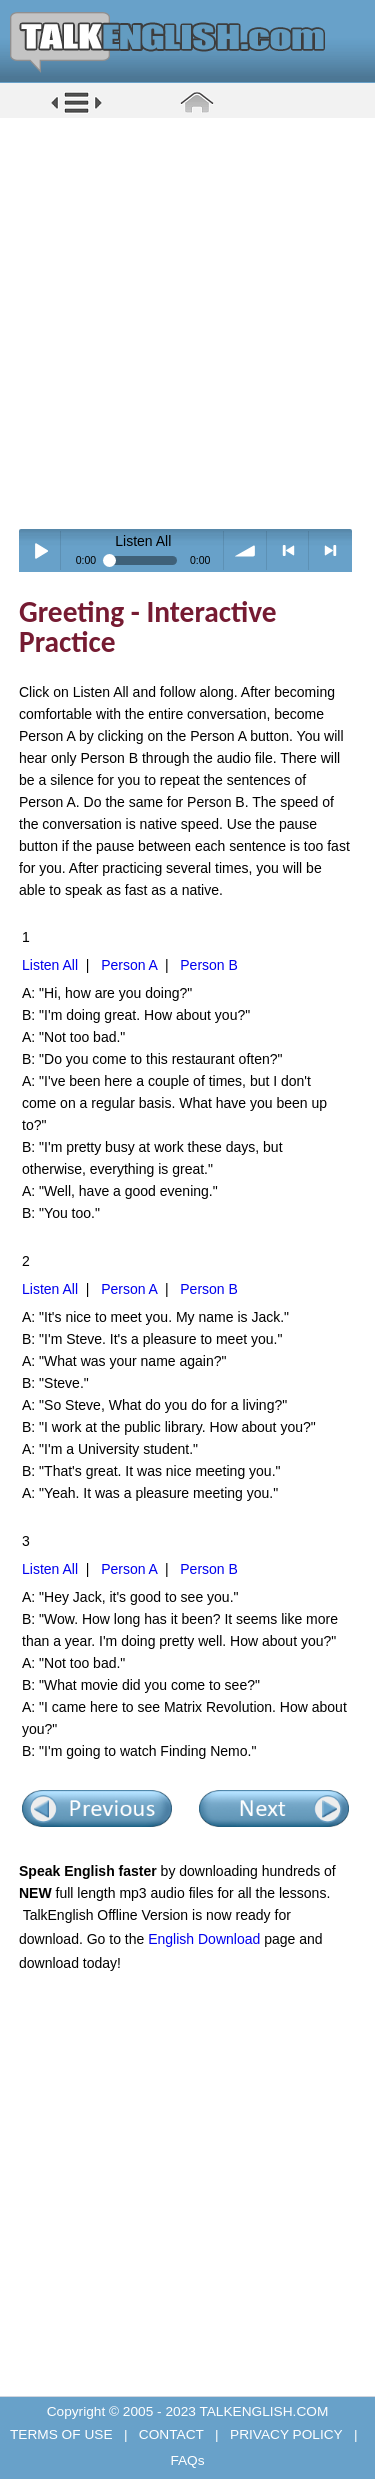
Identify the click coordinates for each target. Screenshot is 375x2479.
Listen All (50, 965)
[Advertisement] (187, 322)
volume (245, 550)
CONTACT (171, 2434)
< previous (288, 550)
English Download (204, 1939)
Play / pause (40, 550)
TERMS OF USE (63, 2434)
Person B (209, 965)
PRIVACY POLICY (286, 2434)
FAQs (187, 2460)
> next (330, 550)
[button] (76, 111)
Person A (129, 965)
